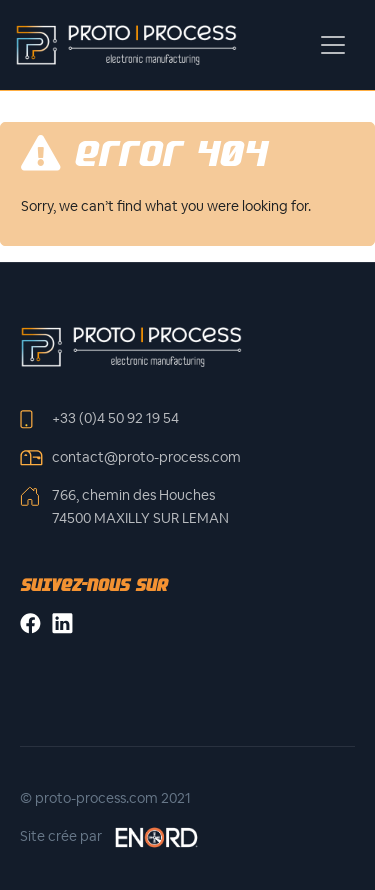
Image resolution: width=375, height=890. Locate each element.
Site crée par (110, 837)
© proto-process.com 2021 (105, 798)
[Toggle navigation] (333, 45)
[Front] (131, 346)
